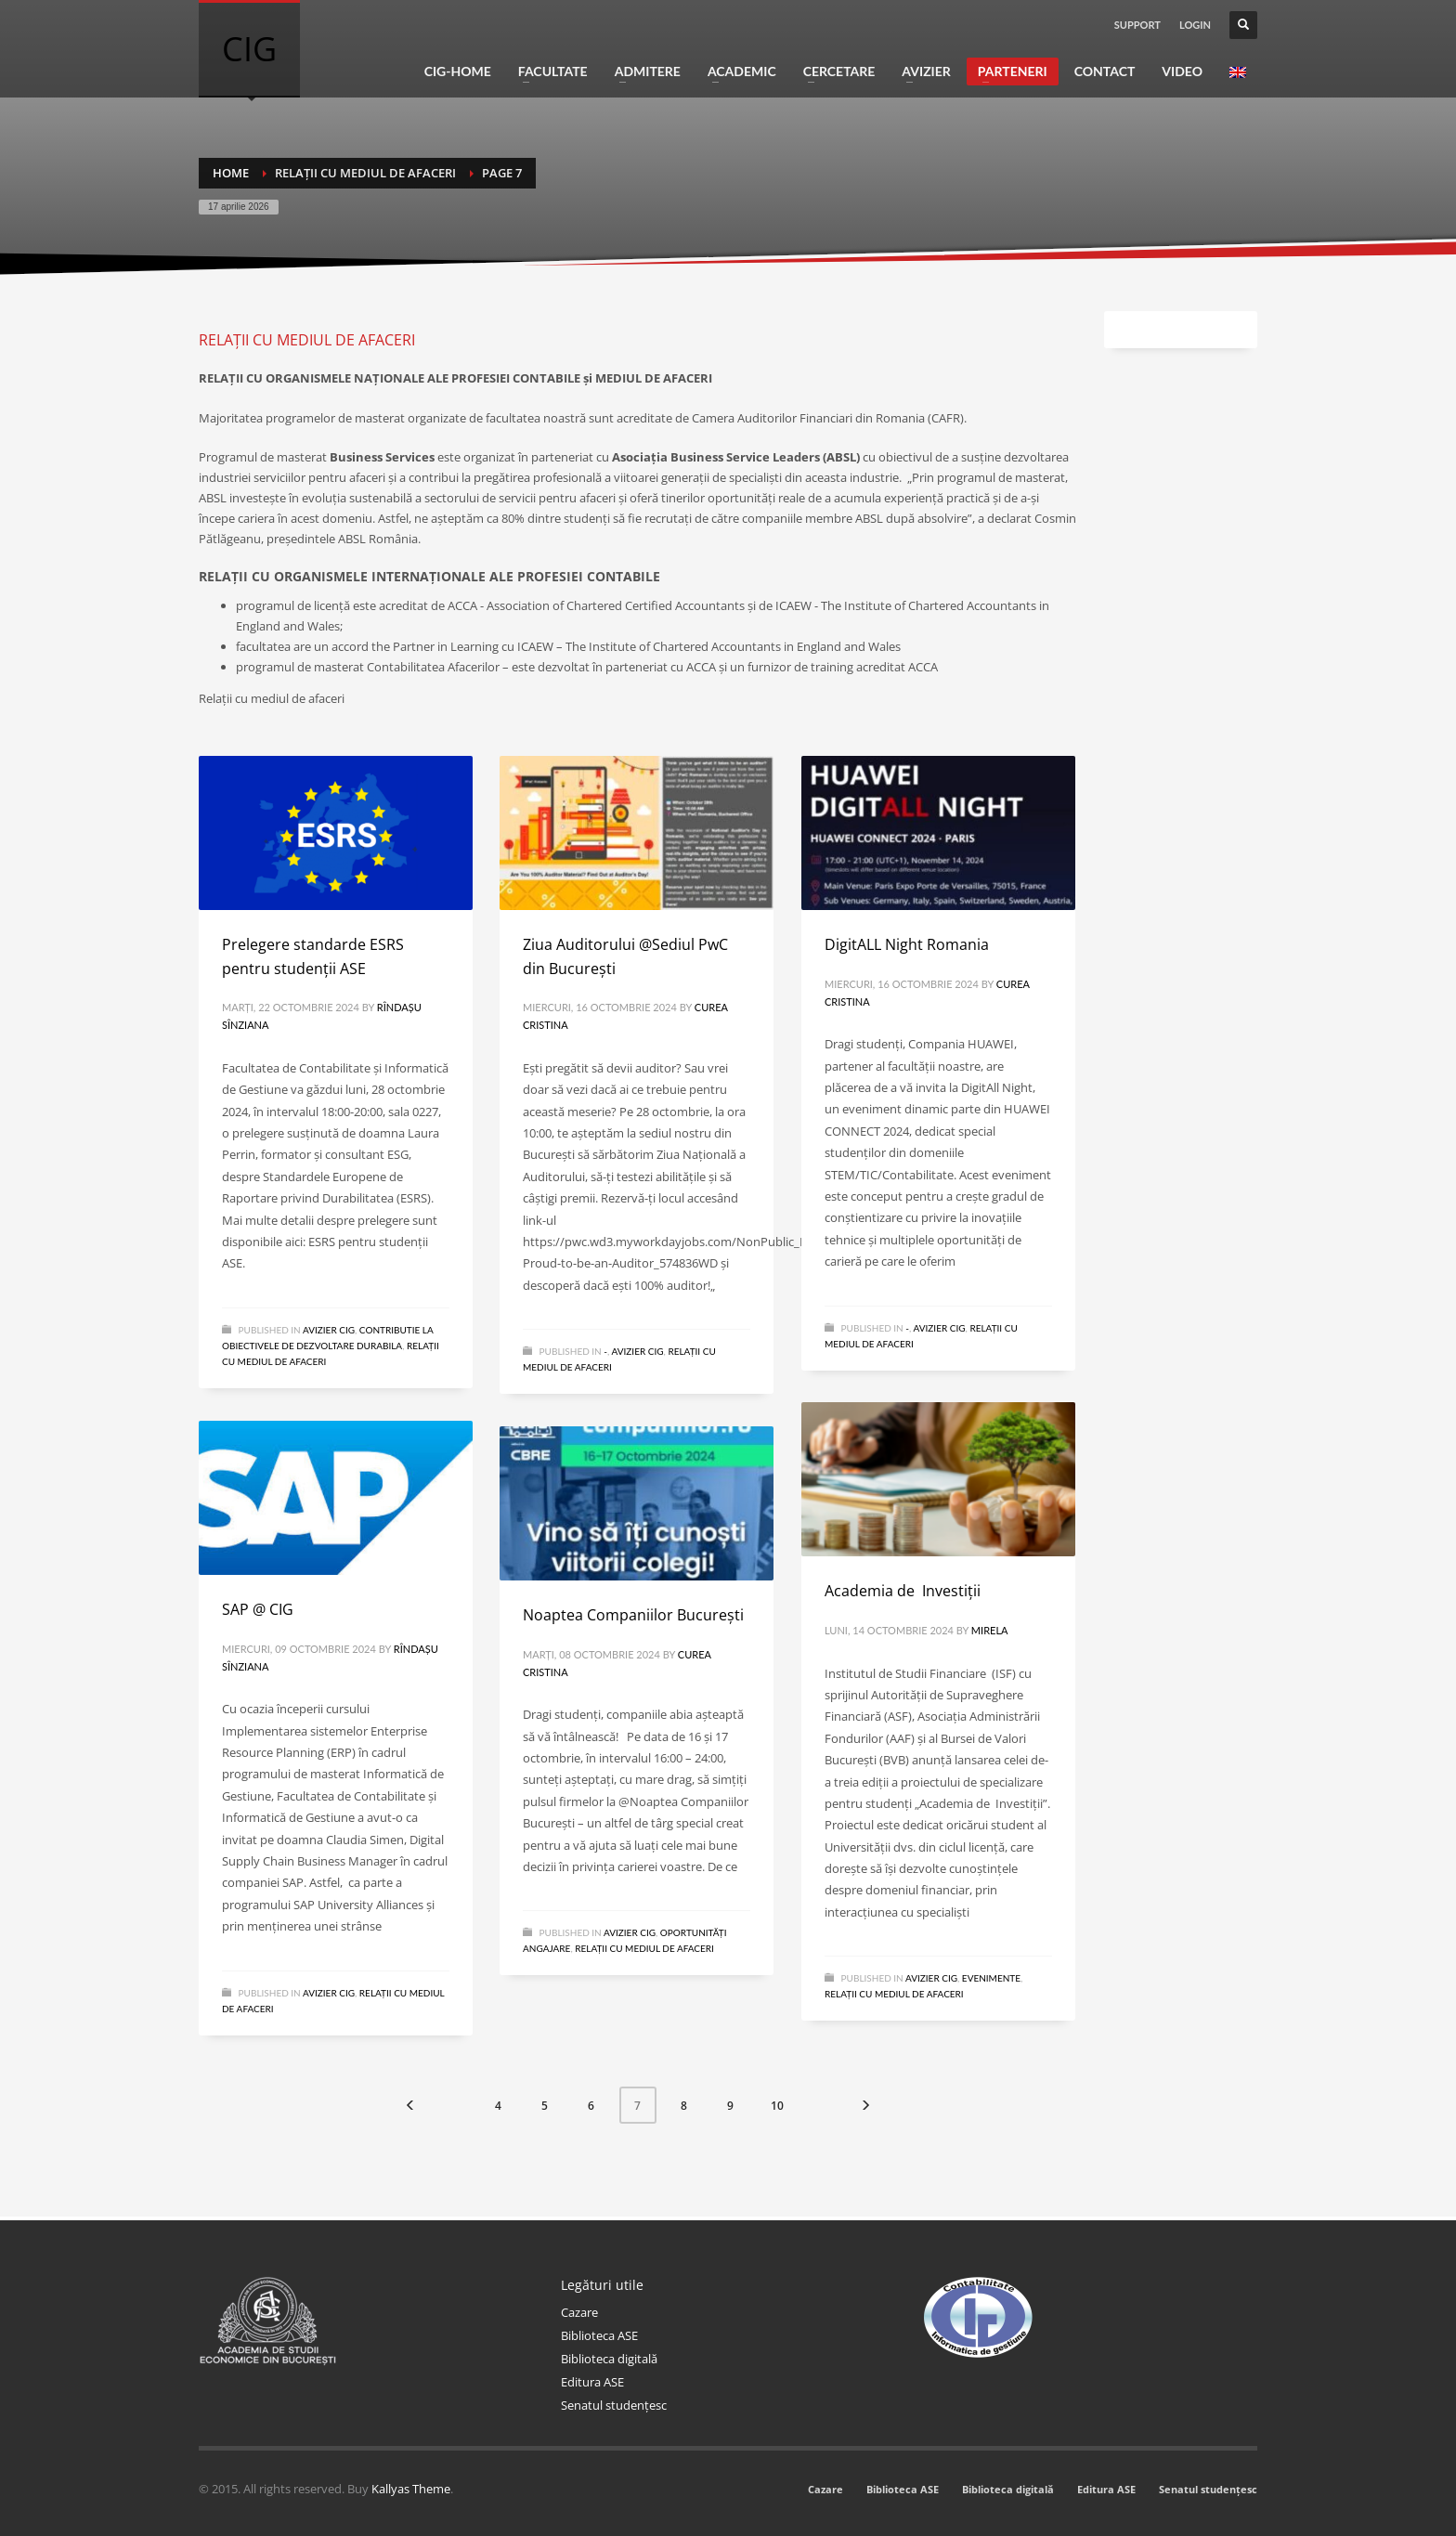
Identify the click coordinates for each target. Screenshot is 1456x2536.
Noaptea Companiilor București (633, 1615)
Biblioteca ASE (599, 2335)
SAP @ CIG (257, 1609)
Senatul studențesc (614, 2405)
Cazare (579, 2312)
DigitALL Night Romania (907, 944)
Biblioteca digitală (609, 2358)
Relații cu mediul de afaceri (894, 1993)
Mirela (989, 1630)
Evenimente (991, 1977)
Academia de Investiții (903, 1590)
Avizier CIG (329, 1329)
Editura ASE (592, 2381)
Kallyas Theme (410, 2488)
